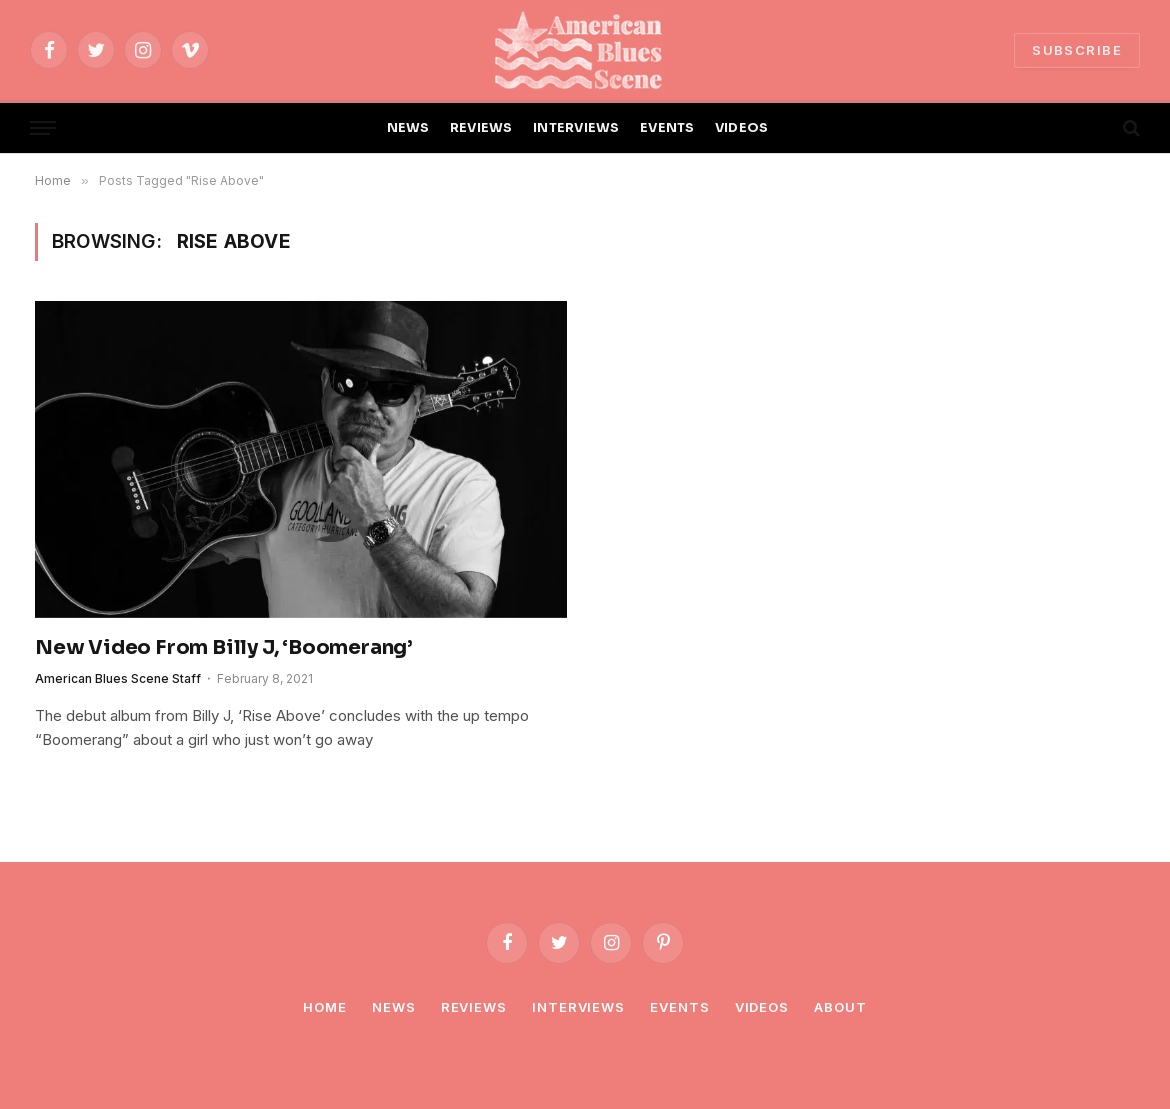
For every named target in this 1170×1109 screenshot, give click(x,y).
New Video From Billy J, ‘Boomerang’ (224, 647)
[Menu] (43, 128)
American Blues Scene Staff (118, 678)
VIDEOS (742, 128)
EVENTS (667, 128)
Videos (762, 1007)
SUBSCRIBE (1077, 50)
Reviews (474, 1007)
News (394, 1007)
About (840, 1007)
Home (325, 1007)
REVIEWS (481, 128)
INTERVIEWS (576, 128)
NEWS (408, 128)
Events (679, 1007)
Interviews (578, 1007)
